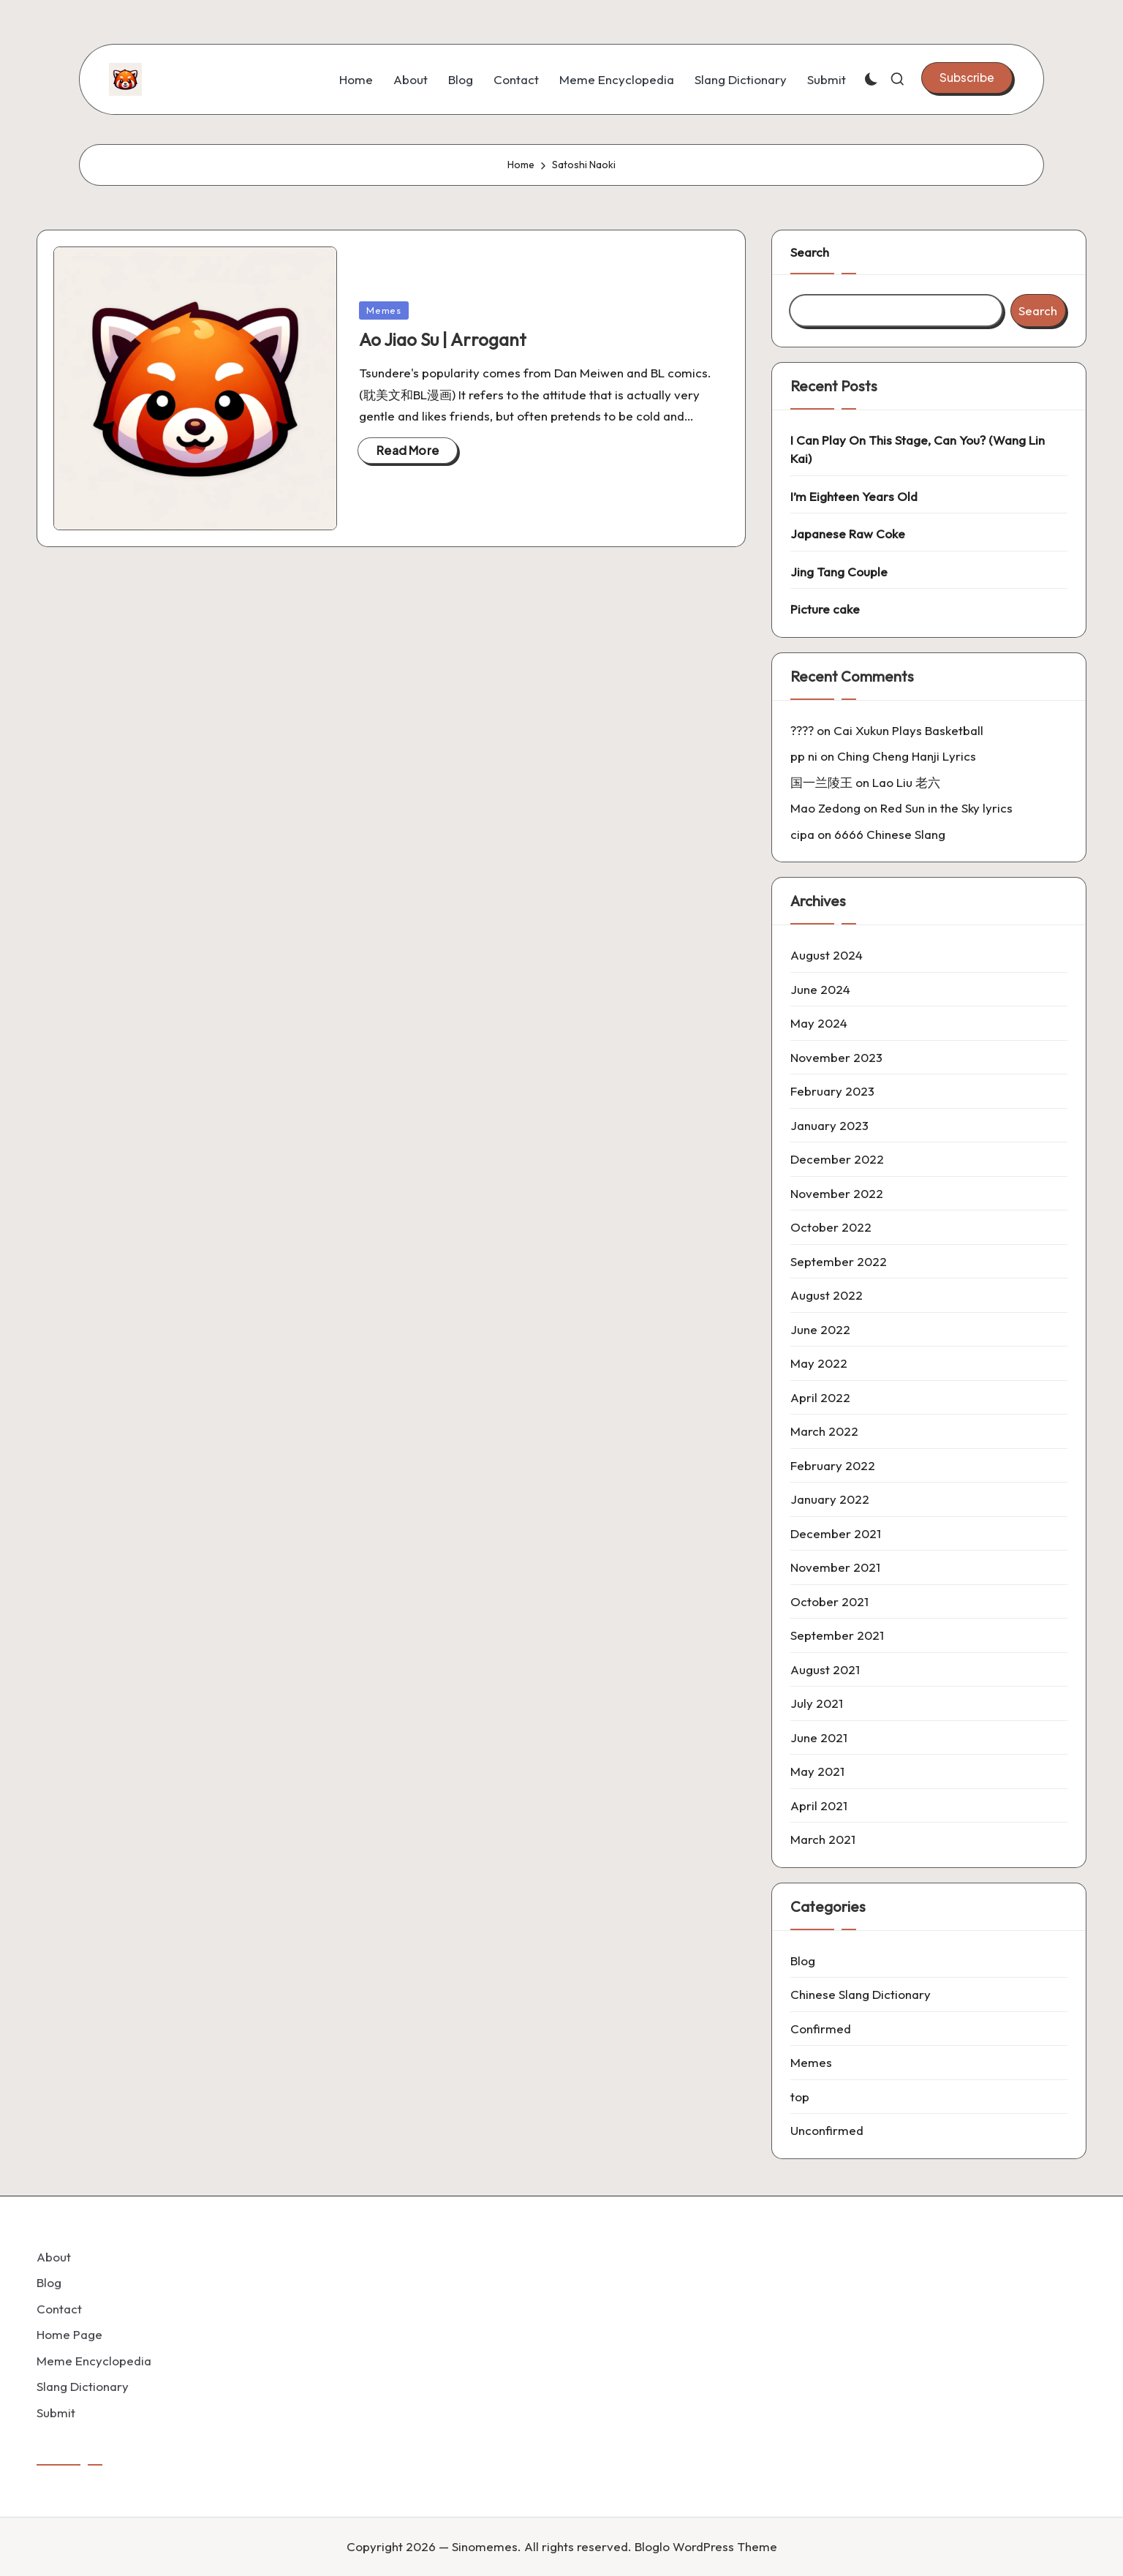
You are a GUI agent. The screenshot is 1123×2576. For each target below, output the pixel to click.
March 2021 (822, 1839)
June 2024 (820, 989)
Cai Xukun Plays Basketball (908, 730)
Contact (59, 2308)
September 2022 (838, 1261)
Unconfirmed (826, 2130)
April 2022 (820, 1397)
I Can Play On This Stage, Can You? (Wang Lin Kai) (917, 449)
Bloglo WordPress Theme (706, 2546)
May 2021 (817, 1771)
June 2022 (820, 1329)
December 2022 (837, 1159)
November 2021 (835, 1567)
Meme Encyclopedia (94, 2360)
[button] (967, 77)
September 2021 (837, 1635)
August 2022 (826, 1295)
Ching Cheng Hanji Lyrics (906, 756)
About (54, 2256)
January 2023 (829, 1125)
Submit (56, 2412)
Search (809, 252)
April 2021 (818, 1805)
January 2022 (829, 1499)
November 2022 (836, 1193)
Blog (802, 1960)
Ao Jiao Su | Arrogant (442, 339)
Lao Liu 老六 (906, 782)
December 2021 (835, 1533)
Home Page (69, 2334)
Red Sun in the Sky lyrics (946, 808)
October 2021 (829, 1601)
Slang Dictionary (83, 2386)
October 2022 (830, 1227)
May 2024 (818, 1023)
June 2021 (818, 1737)
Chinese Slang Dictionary (860, 1994)
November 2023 (836, 1057)
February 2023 (832, 1091)
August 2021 (825, 1669)
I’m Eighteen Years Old (854, 496)
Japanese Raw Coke (847, 533)
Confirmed (820, 2028)
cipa (802, 834)
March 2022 (824, 1431)
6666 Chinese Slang (889, 834)
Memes (383, 310)
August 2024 (826, 955)
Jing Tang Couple (839, 571)
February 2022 (832, 1465)
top (799, 2096)
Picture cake (825, 609)
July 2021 (816, 1703)
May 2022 (818, 1363)
